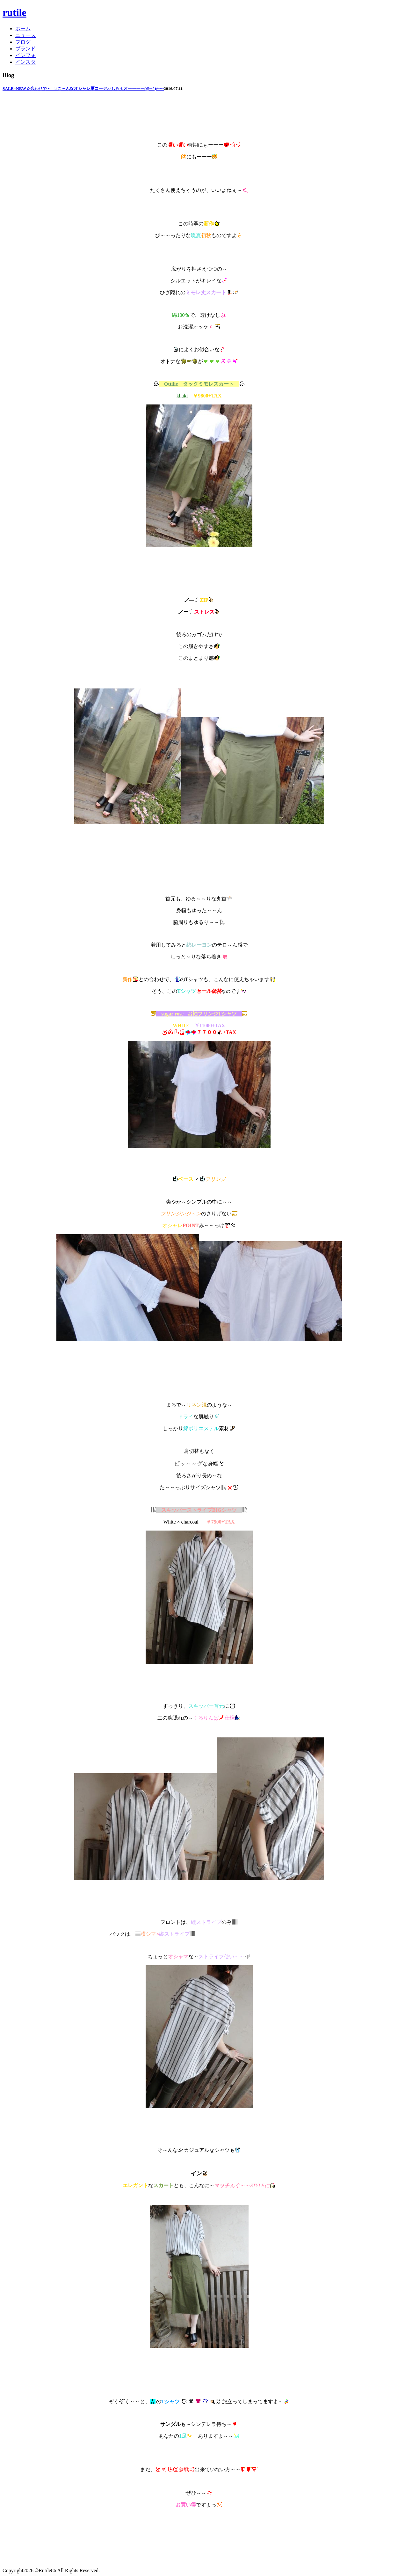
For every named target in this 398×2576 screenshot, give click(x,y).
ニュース (25, 35)
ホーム (23, 28)
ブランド (25, 48)
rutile (14, 12)
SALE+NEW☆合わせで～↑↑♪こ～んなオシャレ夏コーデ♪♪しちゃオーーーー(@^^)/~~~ (83, 88)
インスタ (25, 62)
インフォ (25, 55)
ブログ (23, 42)
